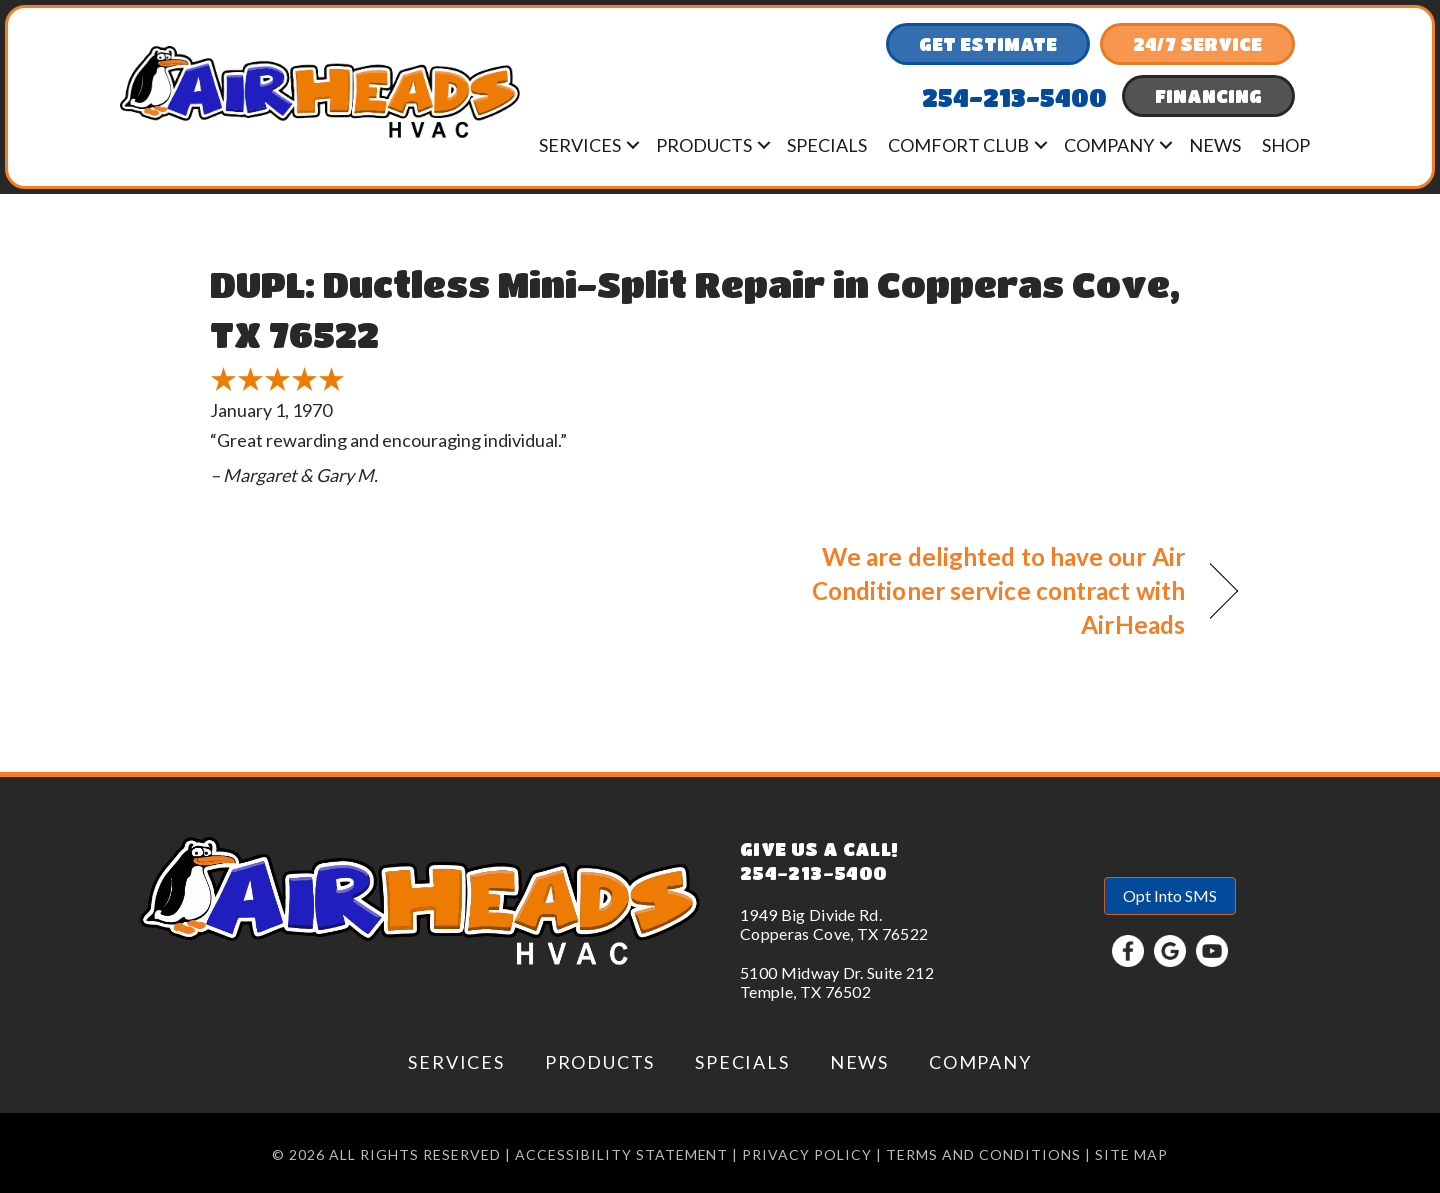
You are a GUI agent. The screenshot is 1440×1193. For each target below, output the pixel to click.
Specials (827, 145)
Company (1109, 145)
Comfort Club (958, 145)
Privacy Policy (807, 1154)
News (1215, 145)
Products (704, 145)
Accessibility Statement (622, 1154)
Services (580, 145)
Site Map (1131, 1154)
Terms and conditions (983, 1154)
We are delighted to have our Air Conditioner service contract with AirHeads (968, 590)
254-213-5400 (813, 873)
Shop (1286, 145)
